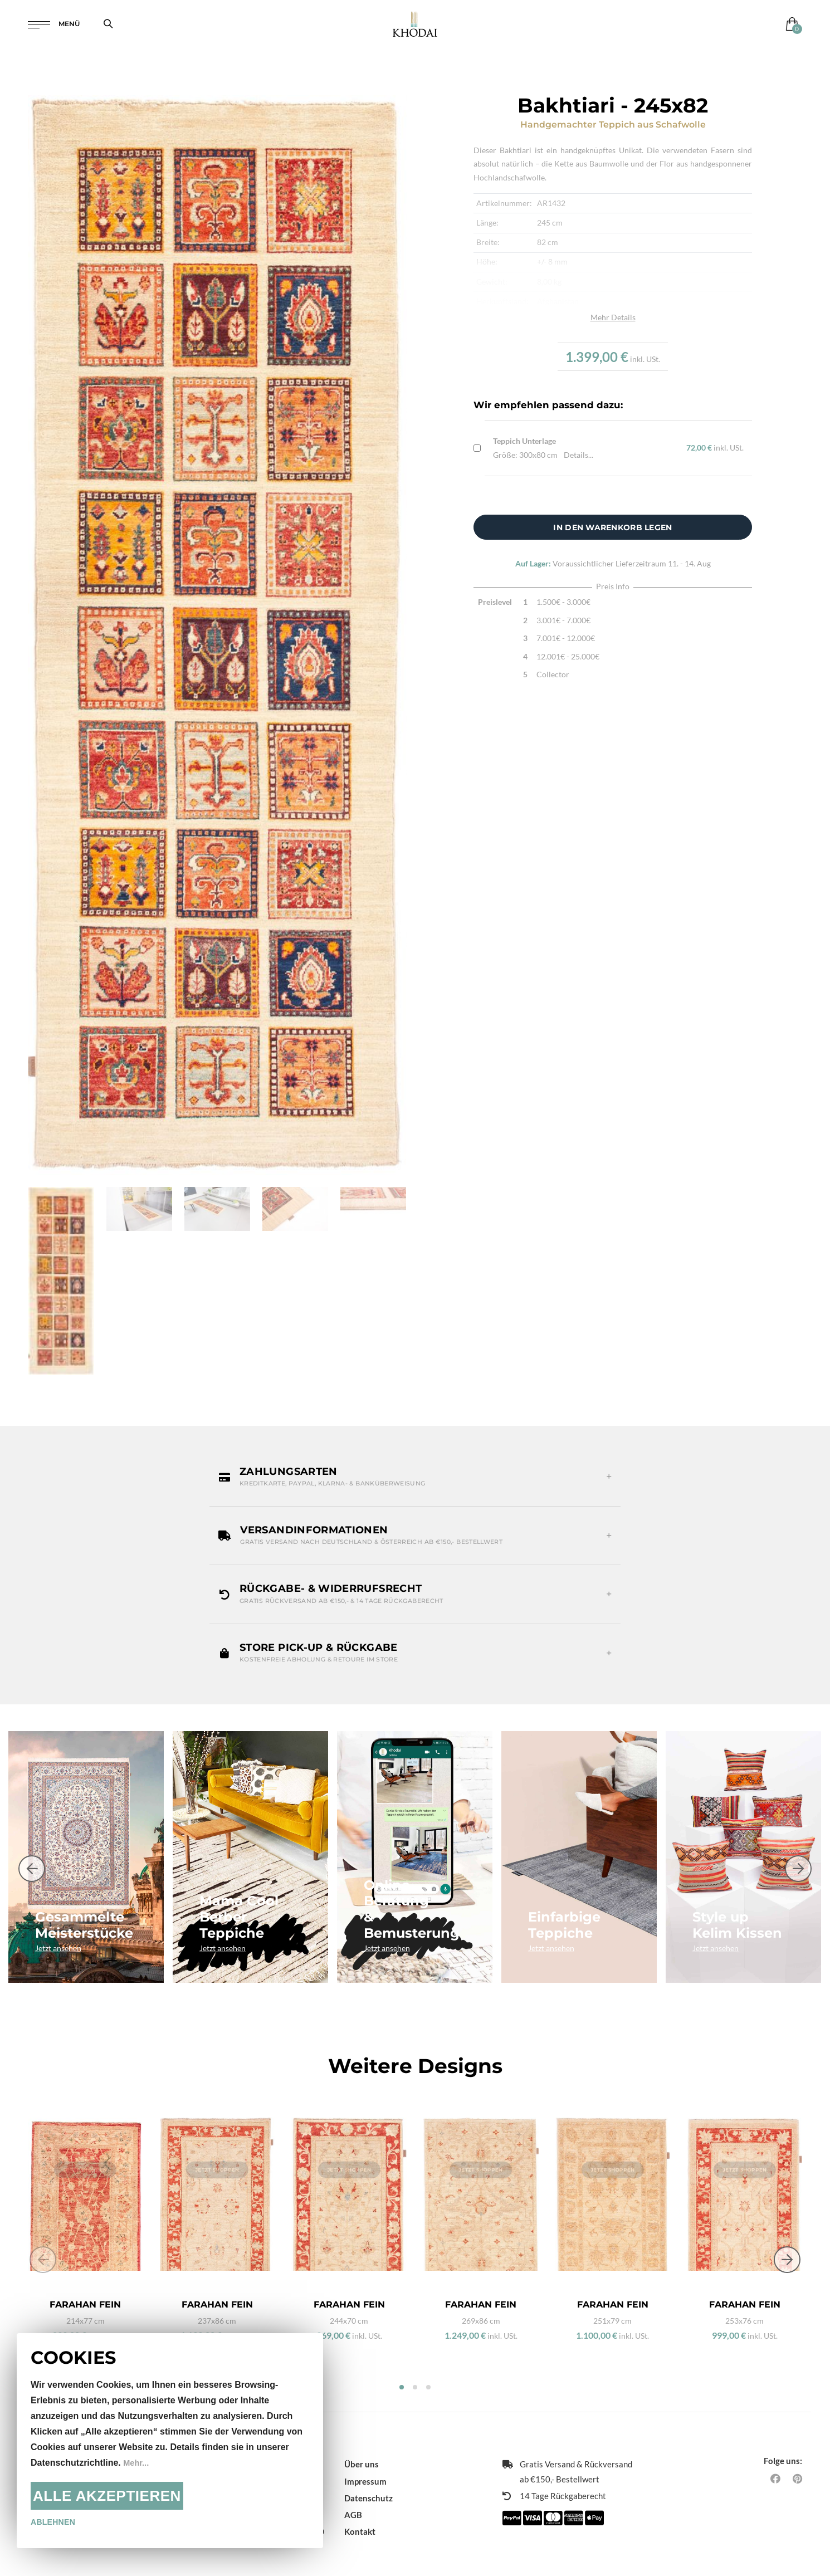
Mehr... (137, 2462)
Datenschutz (368, 2483)
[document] (170, 2440)
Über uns (361, 2449)
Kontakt (359, 2516)
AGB (353, 2500)
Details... (578, 455)
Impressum (365, 2466)
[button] (415, 1477)
